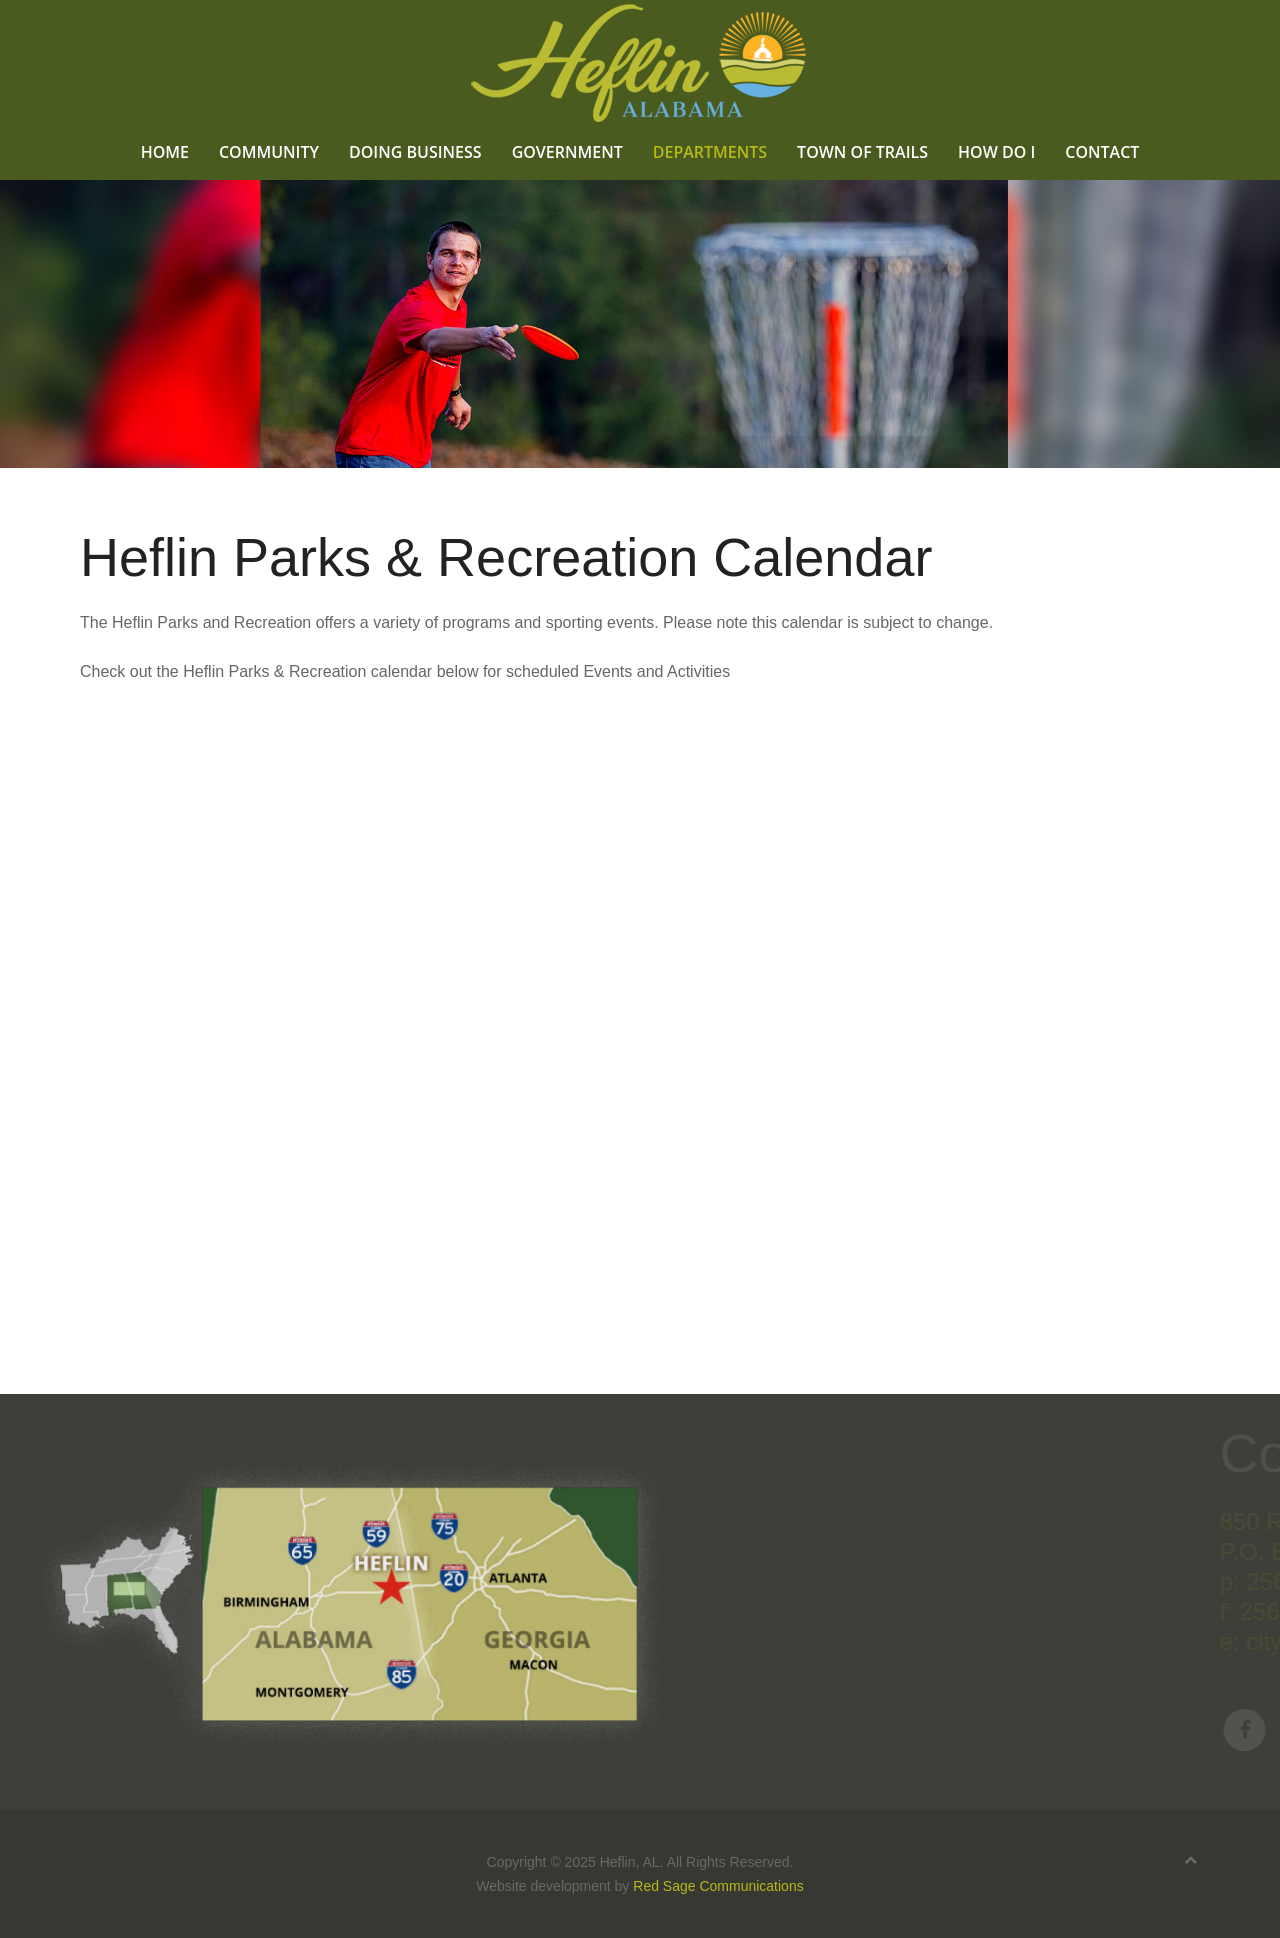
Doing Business (415, 151)
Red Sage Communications (718, 1886)
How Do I (996, 151)
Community (269, 151)
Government (567, 151)
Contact (1102, 151)
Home (165, 151)
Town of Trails (862, 151)
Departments (710, 151)
